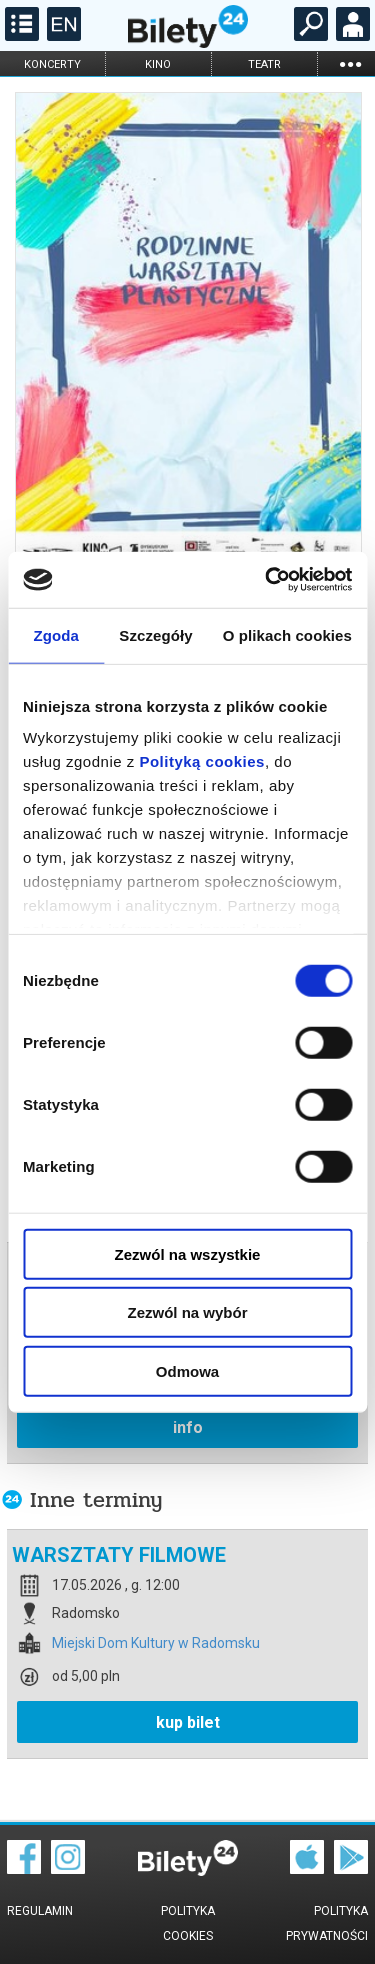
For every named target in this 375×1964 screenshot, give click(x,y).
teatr (264, 64)
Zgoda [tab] (56, 634)
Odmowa (187, 1370)
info (188, 1427)
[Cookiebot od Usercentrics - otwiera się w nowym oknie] (267, 580)
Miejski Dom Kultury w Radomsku (156, 1643)
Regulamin (40, 1911)
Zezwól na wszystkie (188, 1253)
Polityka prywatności (327, 1923)
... (350, 63)
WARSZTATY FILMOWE (119, 1555)
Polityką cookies (202, 761)
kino (158, 64)
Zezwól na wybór (187, 1312)
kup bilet (188, 1722)
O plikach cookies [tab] (287, 634)
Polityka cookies (188, 1923)
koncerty (52, 64)
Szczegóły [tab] (155, 634)
